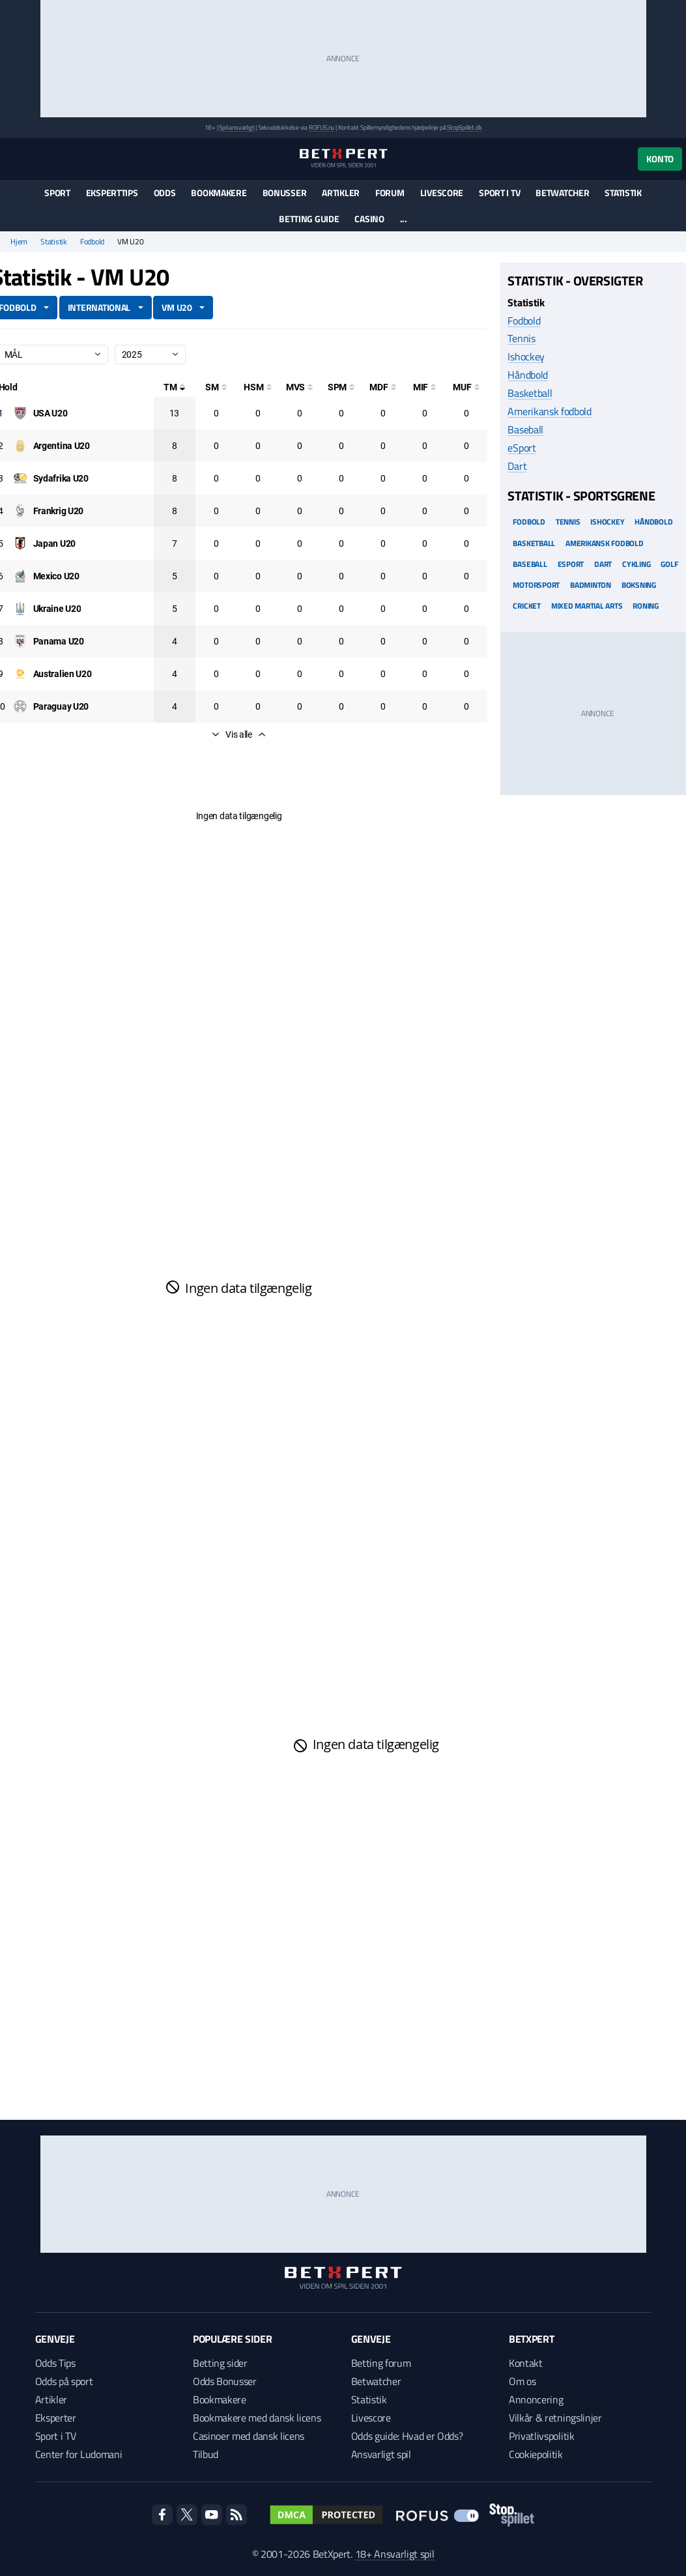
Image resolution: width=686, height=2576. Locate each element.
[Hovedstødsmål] (258, 387)
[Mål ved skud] (300, 387)
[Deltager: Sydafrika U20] (61, 478)
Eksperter (55, 2417)
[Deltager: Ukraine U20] (57, 608)
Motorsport (536, 585)
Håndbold (527, 375)
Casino (369, 218)
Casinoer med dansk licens (248, 2436)
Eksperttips (112, 192)
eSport (521, 448)
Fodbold (92, 242)
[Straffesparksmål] (341, 387)
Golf (669, 564)
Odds (165, 192)
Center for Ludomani (78, 2454)
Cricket (526, 606)
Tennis (521, 338)
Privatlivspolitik (542, 2436)
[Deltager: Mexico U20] (56, 576)
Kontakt (526, 2363)
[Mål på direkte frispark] (383, 387)
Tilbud (205, 2454)
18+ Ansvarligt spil (395, 2554)
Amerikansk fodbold (549, 411)
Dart (516, 466)
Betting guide (309, 218)
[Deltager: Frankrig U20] (58, 511)
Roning (646, 606)
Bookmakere (218, 192)
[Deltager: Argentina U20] (61, 446)
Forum (390, 192)
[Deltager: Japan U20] (54, 543)
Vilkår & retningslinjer (555, 2417)
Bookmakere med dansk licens (257, 2417)
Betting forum (381, 2363)
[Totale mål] (174, 387)
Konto (660, 159)
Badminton (590, 585)
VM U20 (177, 307)
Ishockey (525, 356)
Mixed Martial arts (587, 606)
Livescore (441, 192)
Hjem (18, 242)
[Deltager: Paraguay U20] (61, 706)
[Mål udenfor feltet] (466, 387)
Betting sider (220, 2363)
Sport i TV (499, 192)
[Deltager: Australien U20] (62, 674)
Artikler (341, 192)
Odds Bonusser (225, 2381)
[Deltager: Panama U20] (58, 641)
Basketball (529, 393)
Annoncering (536, 2399)
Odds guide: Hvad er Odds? (407, 2436)
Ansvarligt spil (381, 2454)
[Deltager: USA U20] (50, 413)
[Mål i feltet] (425, 387)
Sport (57, 192)
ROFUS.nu (321, 127)
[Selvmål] (216, 387)
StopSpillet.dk (464, 127)
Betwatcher (562, 192)
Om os (522, 2381)
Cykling (636, 564)
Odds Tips (55, 2363)
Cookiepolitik (536, 2454)
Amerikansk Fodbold (604, 543)
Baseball (525, 429)
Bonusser (285, 192)
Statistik (623, 192)
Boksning (639, 585)
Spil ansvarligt (236, 127)
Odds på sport (64, 2381)
